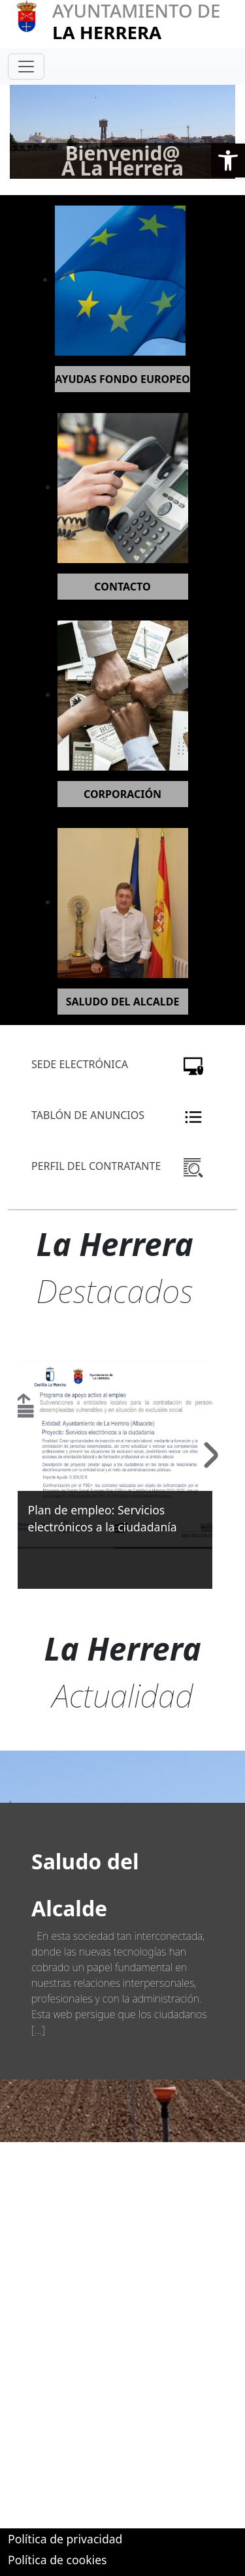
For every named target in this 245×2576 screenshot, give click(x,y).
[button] (228, 160)
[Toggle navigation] (26, 67)
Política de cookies (57, 2560)
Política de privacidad (65, 2539)
